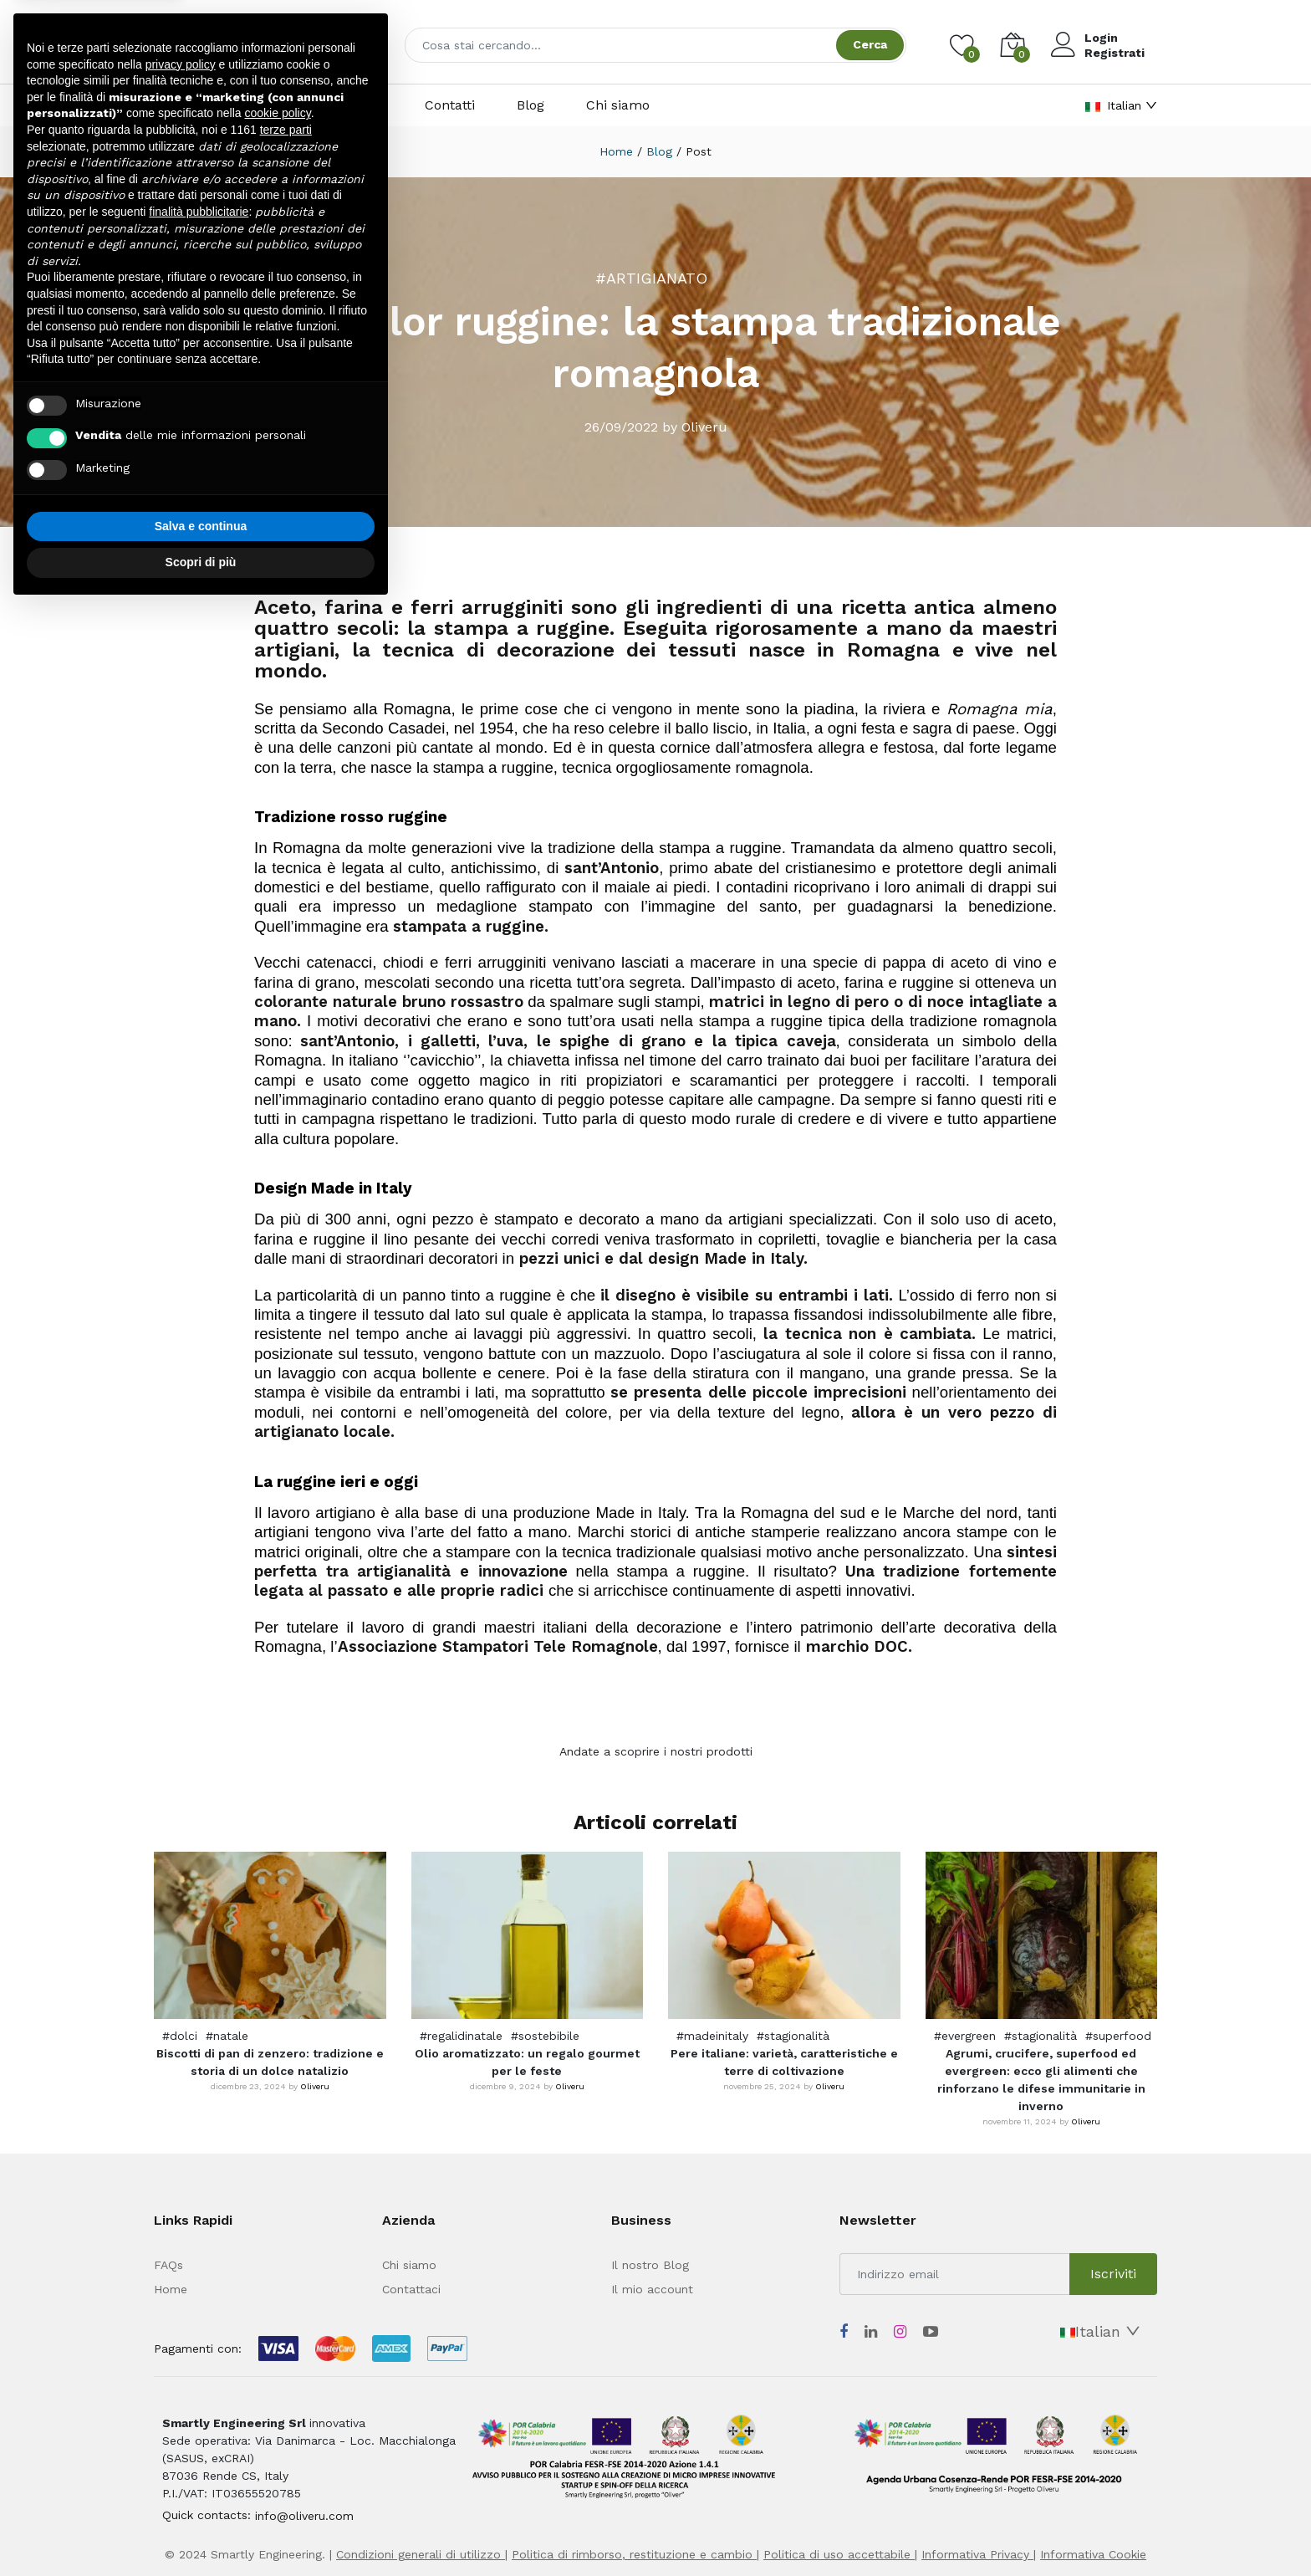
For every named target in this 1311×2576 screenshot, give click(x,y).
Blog (530, 105)
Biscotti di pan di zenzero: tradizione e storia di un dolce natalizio (270, 2062)
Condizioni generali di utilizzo (420, 2554)
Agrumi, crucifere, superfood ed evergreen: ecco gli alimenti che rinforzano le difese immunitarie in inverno (1041, 2080)
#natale (227, 2035)
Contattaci (411, 2289)
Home (616, 151)
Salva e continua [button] (201, 526)
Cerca (870, 44)
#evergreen (965, 2035)
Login (1101, 37)
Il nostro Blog (650, 2265)
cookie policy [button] (278, 113)
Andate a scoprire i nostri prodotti (655, 1751)
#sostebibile (545, 2035)
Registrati (1114, 52)
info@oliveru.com (304, 2515)
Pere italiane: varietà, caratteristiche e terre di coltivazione (784, 2062)
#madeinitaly (712, 2035)
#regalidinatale (461, 2035)
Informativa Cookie (1093, 2554)
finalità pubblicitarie (198, 211)
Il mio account (652, 2289)
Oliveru (314, 2086)
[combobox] (655, 45)
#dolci (179, 2035)
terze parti (286, 129)
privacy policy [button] (180, 64)
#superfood (1118, 2035)
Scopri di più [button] (201, 562)
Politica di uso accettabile (839, 2554)
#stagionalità (793, 2035)
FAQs (168, 2265)
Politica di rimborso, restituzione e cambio (634, 2554)
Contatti (450, 105)
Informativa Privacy (977, 2554)
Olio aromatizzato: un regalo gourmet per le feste (527, 2062)
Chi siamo (618, 105)
